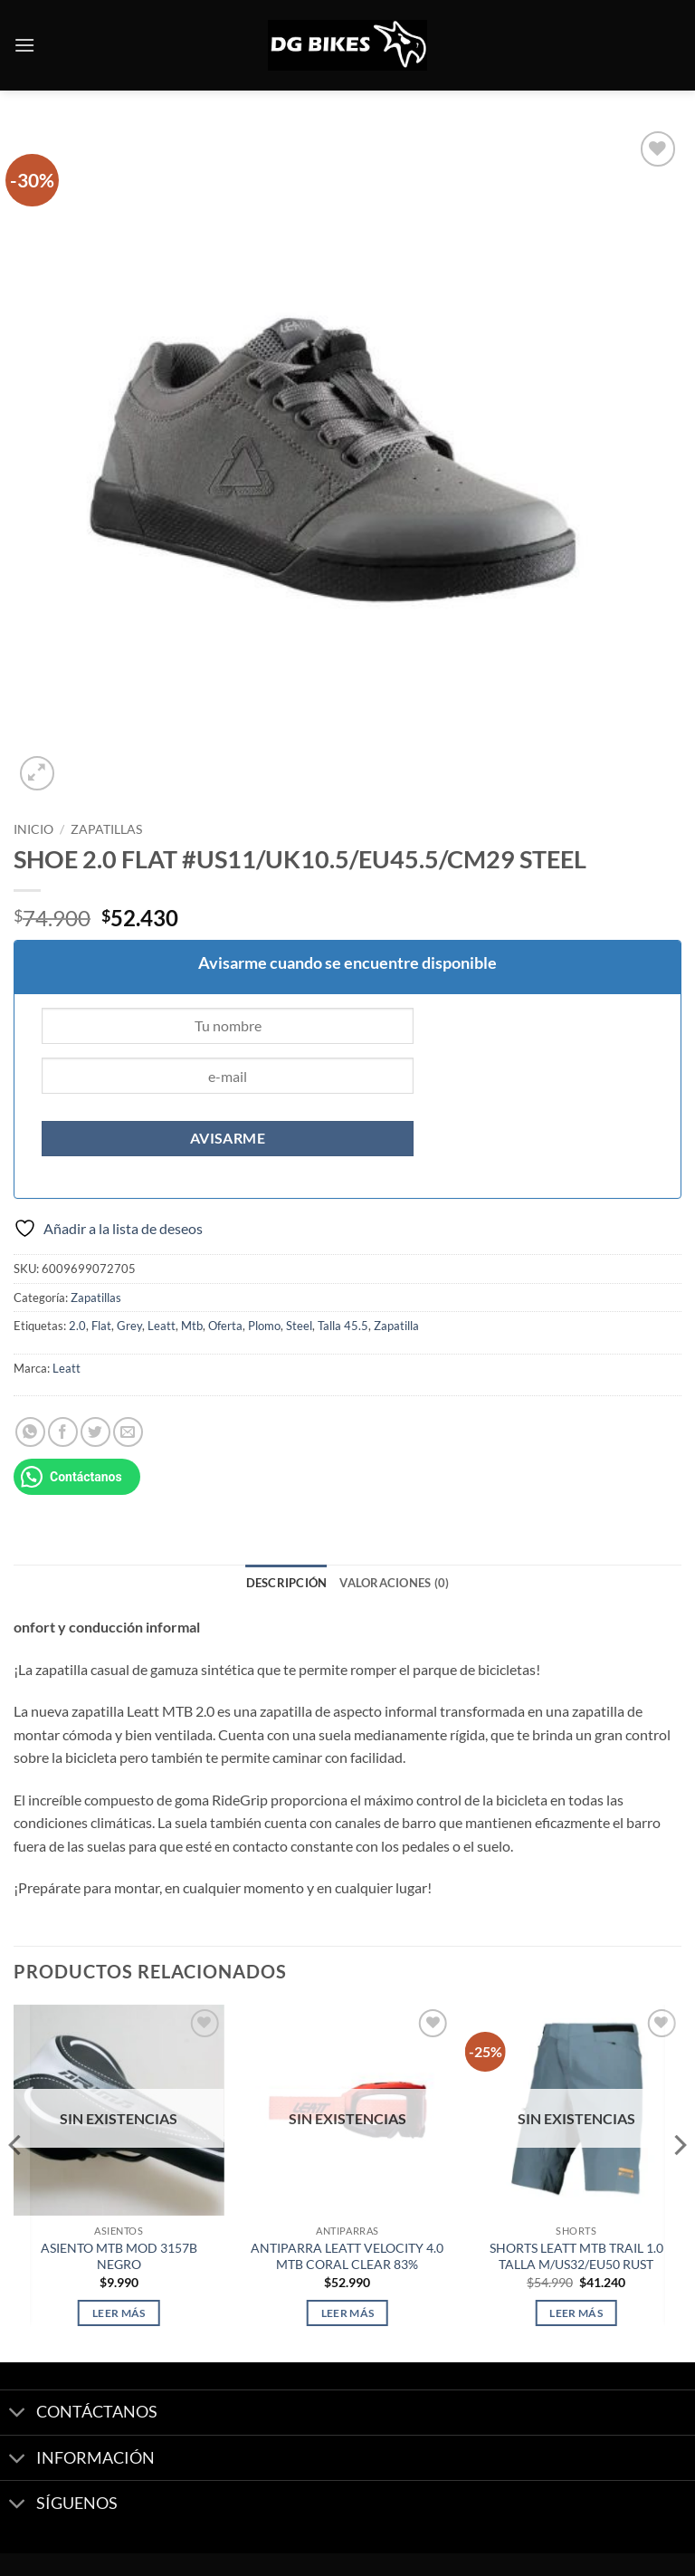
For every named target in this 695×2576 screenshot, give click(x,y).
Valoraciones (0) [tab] (394, 1582)
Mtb (192, 1325)
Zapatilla (396, 1325)
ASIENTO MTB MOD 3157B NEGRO (119, 2256)
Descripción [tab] (287, 1582)
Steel (299, 1325)
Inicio (33, 829)
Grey (129, 1325)
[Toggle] (17, 2414)
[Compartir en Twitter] (95, 1432)
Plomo (264, 1325)
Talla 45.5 (343, 1325)
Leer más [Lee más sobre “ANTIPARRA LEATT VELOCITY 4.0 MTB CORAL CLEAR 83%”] (348, 2313)
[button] (24, 45)
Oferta (225, 1325)
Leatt (162, 1325)
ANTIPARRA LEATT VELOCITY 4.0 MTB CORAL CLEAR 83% (347, 2256)
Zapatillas (106, 829)
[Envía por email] (128, 1432)
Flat (101, 1325)
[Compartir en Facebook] (63, 1432)
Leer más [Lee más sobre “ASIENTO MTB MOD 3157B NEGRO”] (119, 2313)
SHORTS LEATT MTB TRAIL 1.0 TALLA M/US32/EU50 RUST (576, 2256)
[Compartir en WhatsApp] (30, 1432)
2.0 (77, 1325)
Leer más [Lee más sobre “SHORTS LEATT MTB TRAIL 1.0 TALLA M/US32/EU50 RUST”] (576, 2313)
